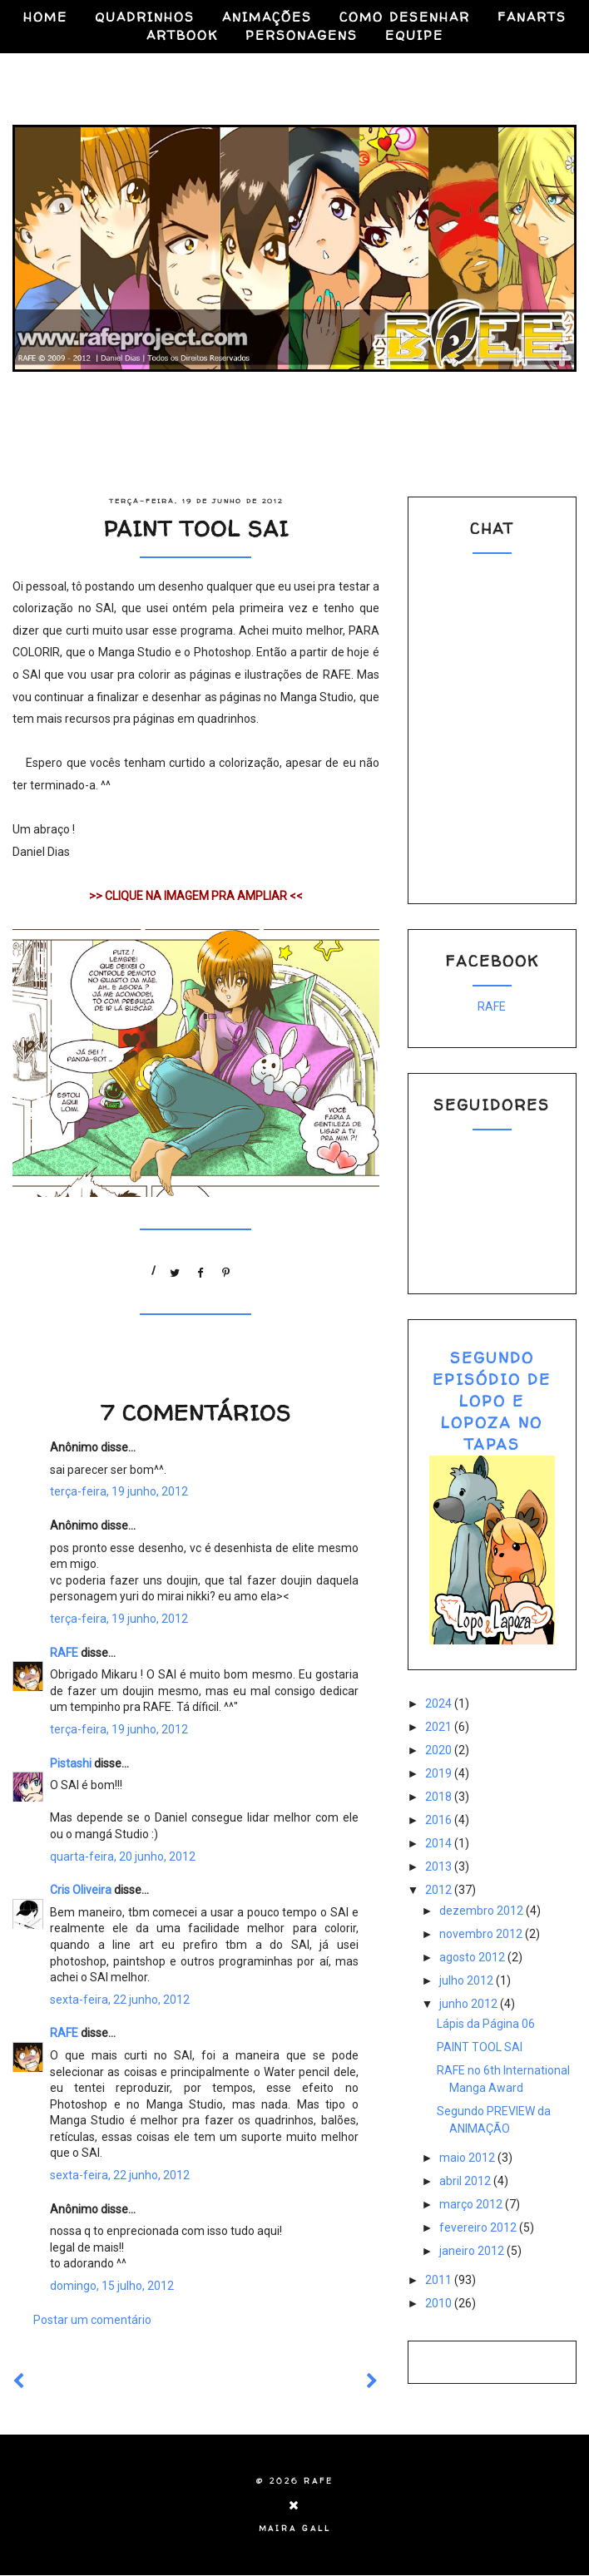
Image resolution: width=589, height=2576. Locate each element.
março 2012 (472, 2204)
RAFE (64, 1652)
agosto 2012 (473, 1957)
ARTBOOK (182, 35)
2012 (439, 1889)
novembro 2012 (482, 1934)
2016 (439, 1820)
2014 (439, 1843)
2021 (439, 1726)
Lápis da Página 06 (486, 2023)
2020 (439, 1750)
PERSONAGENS (301, 35)
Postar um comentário (92, 2319)
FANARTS (532, 17)
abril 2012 (466, 2181)
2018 (439, 1796)
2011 (439, 2280)
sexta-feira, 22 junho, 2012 (120, 1999)
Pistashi (71, 1763)
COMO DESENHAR (404, 17)
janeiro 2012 (473, 2250)
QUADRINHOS (145, 17)
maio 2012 (468, 2157)
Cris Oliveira (80, 1889)
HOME (45, 17)
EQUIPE (414, 35)
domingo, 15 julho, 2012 (112, 2285)
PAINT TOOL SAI (479, 2047)
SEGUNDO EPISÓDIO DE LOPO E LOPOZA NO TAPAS (492, 1401)
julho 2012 (467, 1980)
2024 (439, 1703)
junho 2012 (469, 2003)
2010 (439, 2303)
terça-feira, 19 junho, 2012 (119, 1491)
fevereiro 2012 (479, 2227)
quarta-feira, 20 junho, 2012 (123, 1856)
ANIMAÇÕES (267, 17)
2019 (439, 1773)
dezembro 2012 (482, 1910)
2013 (439, 1866)
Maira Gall (295, 2529)
